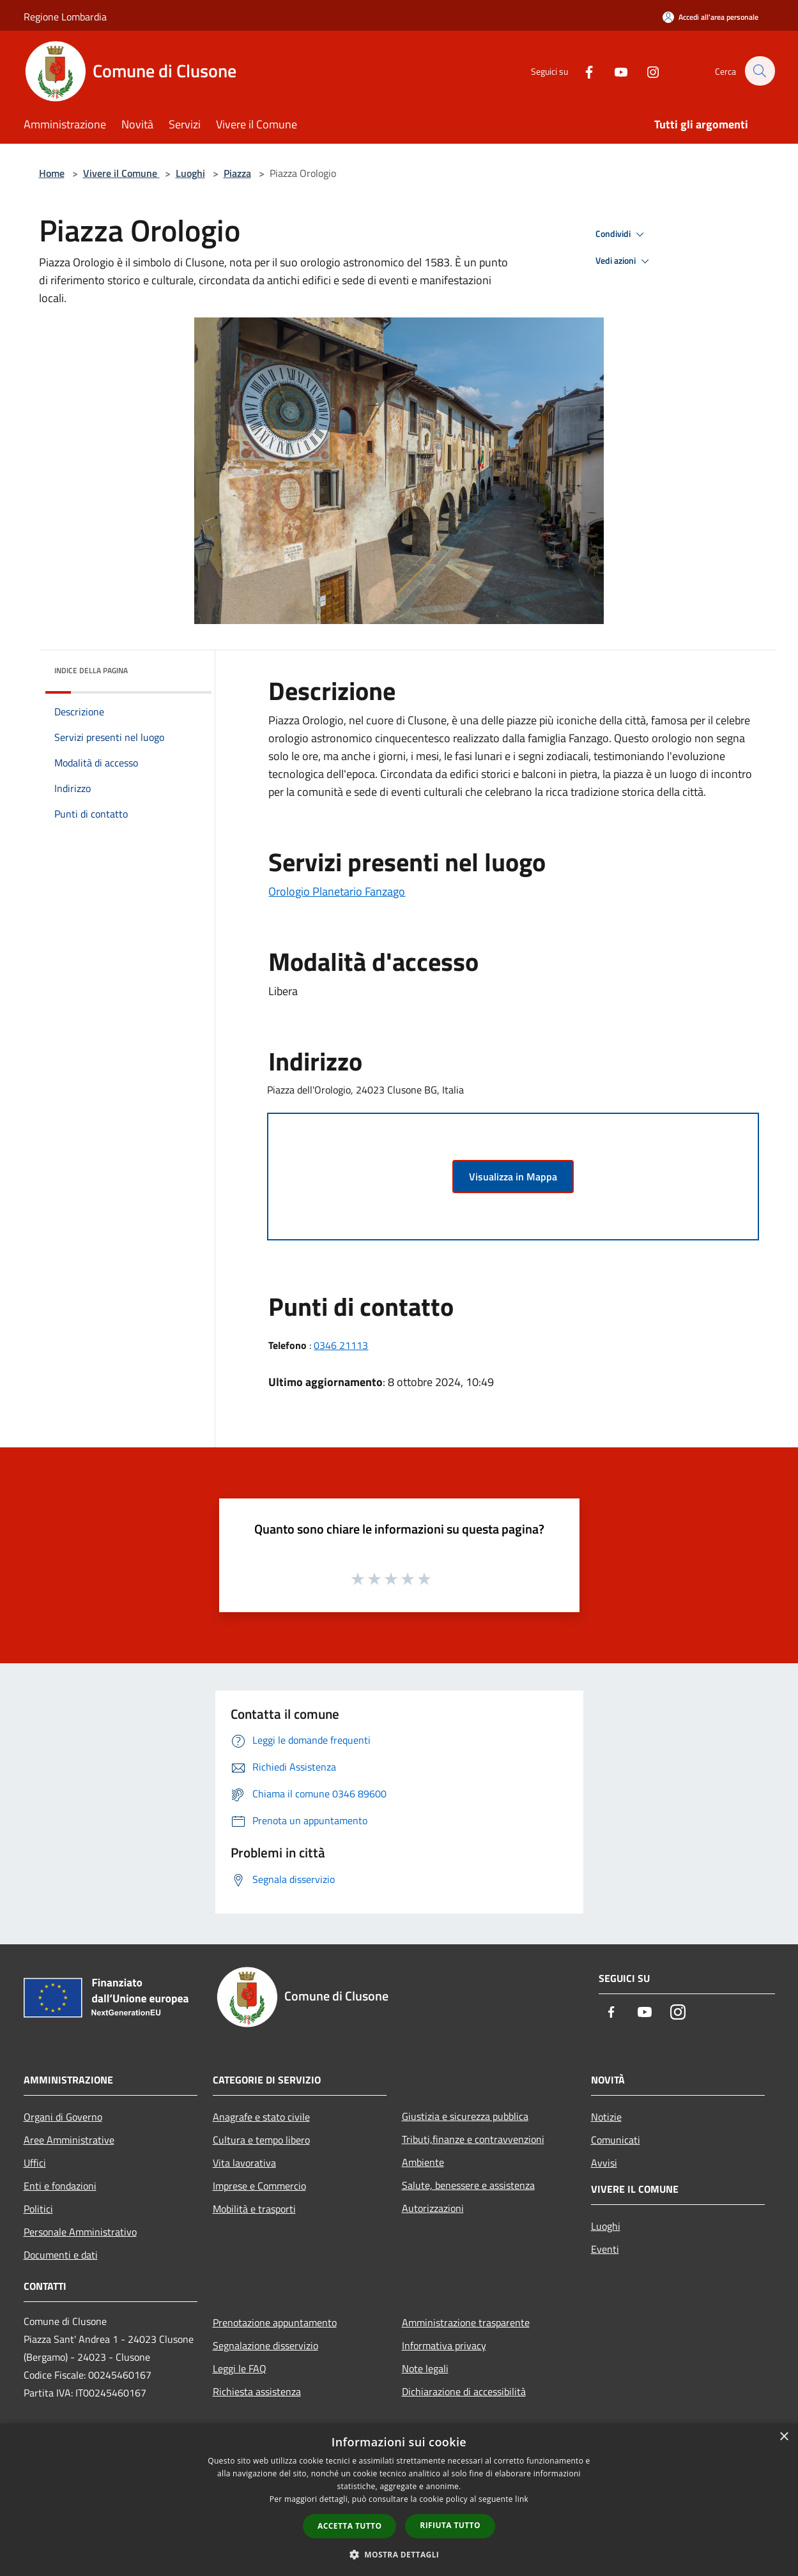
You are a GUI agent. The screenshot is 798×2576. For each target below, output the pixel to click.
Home (52, 173)
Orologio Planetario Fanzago (336, 891)
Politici (38, 2208)
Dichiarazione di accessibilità (464, 2391)
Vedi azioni (624, 261)
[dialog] (399, 2499)
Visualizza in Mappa (513, 1176)
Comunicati (615, 2139)
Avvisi (604, 2162)
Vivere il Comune (121, 173)
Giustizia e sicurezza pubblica (465, 2116)
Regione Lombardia (65, 16)
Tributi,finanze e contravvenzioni (473, 2139)
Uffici (35, 2162)
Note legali (425, 2368)
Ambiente (423, 2162)
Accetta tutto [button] (349, 2525)
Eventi (605, 2249)
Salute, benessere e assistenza (468, 2185)
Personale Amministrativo (80, 2231)
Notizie (606, 2116)
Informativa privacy (444, 2345)
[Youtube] (614, 70)
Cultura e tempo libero (261, 2139)
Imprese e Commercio (259, 2185)
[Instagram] (646, 70)
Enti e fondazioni (60, 2185)
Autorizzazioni (433, 2208)
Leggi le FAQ (239, 2368)
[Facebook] (582, 70)
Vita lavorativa (244, 2162)
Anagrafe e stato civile (261, 2116)
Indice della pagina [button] (91, 670)
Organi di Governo (63, 2116)
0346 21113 (341, 1345)
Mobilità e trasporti (254, 2208)
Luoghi (190, 173)
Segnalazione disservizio (265, 2345)
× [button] (783, 2437)
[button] (399, 2554)
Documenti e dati (61, 2254)
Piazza (237, 173)
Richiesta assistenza (257, 2391)
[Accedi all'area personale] (710, 17)
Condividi (621, 234)
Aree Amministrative (69, 2139)
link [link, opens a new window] (521, 2499)
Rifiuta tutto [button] (450, 2525)
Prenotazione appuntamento (275, 2322)
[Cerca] (759, 71)
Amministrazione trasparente (466, 2322)
